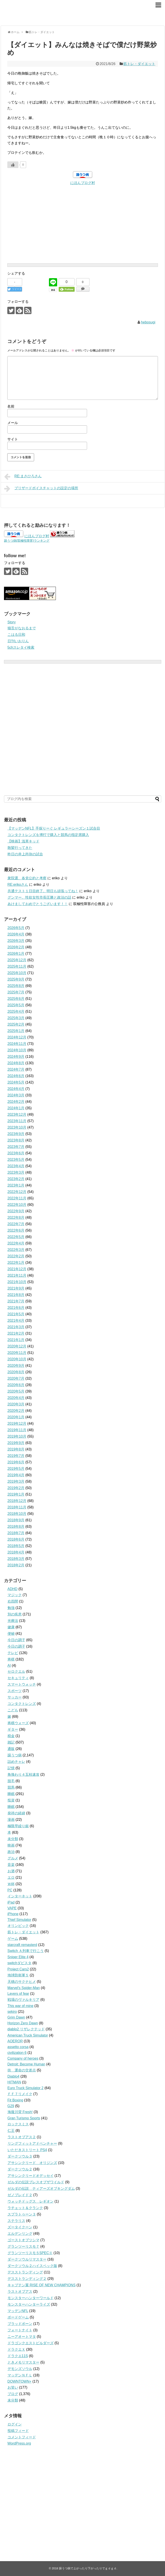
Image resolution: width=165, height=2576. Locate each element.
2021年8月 (16, 1295)
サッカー (15, 1697)
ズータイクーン (20, 2227)
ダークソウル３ (20, 2156)
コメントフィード (22, 2437)
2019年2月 (16, 1488)
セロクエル (16, 1671)
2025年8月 (16, 986)
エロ (11, 1877)
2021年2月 (16, 1333)
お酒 (11, 1871)
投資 (11, 1800)
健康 (11, 1627)
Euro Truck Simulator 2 (26, 2088)
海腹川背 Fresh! (20, 2112)
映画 (11, 1845)
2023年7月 (16, 1147)
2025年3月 (16, 1018)
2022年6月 (16, 1230)
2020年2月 (16, 1411)
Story (12, 622)
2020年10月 (17, 1359)
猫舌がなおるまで (22, 628)
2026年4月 (16, 934)
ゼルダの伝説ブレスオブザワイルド (36, 2182)
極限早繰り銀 (18, 1826)
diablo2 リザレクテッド (26, 2029)
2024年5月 (16, 1082)
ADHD (12, 1589)
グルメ (13, 1858)
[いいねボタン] (12, 164)
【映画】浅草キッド (23, 841)
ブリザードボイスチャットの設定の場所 (41, 488)
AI (9, 1665)
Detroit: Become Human (26, 2064)
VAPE (12, 1908)
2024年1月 (16, 1108)
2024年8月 (16, 1063)
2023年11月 (17, 1121)
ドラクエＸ (16, 2349)
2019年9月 (16, 1443)
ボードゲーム (18, 2317)
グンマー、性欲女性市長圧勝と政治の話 (39, 897)
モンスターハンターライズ (29, 2304)
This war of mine (20, 2006)
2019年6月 (16, 1462)
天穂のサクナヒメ (22, 1982)
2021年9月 (16, 1288)
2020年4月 (16, 1398)
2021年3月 (16, 1327)
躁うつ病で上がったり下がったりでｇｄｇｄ (75, 6)
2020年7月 (16, 1378)
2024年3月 (16, 1095)
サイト (12, 439)
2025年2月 (16, 1024)
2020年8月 (16, 1372)
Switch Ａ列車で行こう (26, 1951)
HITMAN (14, 2082)
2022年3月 (16, 1250)
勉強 (11, 1608)
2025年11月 (17, 966)
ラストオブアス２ (22, 2137)
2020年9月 (16, 1365)
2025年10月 (17, 973)
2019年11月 (17, 1430)
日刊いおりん (18, 641)
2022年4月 (16, 1243)
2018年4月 (16, 1552)
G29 (11, 2106)
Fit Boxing (15, 2100)
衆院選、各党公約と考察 (27, 878)
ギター (13, 1729)
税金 (11, 1736)
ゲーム (13, 1938)
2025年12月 (17, 960)
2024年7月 (16, 1069)
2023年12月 (17, 1114)
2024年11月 (17, 1044)
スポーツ (15, 1691)
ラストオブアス (20, 2291)
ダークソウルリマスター (27, 2259)
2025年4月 (16, 1011)
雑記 (11, 1742)
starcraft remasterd (22, 1945)
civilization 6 (17, 2053)
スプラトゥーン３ (22, 2214)
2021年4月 (16, 1320)
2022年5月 (16, 1237)
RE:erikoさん (18, 884)
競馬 (11, 1787)
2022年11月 (17, 1198)
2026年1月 (16, 953)
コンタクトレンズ (22, 1704)
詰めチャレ (16, 1762)
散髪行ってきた (20, 848)
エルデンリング (20, 2233)
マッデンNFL (18, 2311)
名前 (10, 406)
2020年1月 (16, 1417)
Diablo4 (13, 2076)
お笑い (13, 2387)
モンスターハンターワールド (31, 2298)
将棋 (11, 1659)
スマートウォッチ (22, 1684)
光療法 (13, 1621)
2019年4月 (16, 1475)
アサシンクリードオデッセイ (31, 2176)
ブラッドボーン (20, 2324)
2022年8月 (16, 1217)
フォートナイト (20, 2330)
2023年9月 (16, 1134)
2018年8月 (16, 1526)
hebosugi (148, 322)
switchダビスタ (19, 1963)
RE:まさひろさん (23, 476)
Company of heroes (23, 2058)
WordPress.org (19, 2443)
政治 (11, 1852)
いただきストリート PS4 (27, 2150)
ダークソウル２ (20, 2169)
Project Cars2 (18, 1969)
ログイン (15, 2424)
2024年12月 (17, 1037)
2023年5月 (16, 1159)
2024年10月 (17, 1050)
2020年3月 (16, 1404)
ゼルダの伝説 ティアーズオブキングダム (41, 2188)
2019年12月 (17, 1423)
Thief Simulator (19, 1920)
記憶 (11, 1768)
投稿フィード (18, 2431)
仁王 (11, 2130)
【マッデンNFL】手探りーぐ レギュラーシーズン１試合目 (54, 828)
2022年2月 (16, 1256)
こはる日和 (16, 634)
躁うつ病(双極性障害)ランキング (27, 540)
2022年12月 (17, 1192)
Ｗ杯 (11, 1884)
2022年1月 (16, 1262)
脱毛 (11, 1781)
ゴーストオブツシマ (23, 2240)
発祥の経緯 (16, 1813)
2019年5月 (16, 1468)
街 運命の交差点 (22, 2070)
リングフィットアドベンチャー (32, 2143)
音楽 (11, 1865)
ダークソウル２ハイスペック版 (32, 2266)
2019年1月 (16, 1494)
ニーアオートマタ (22, 2336)
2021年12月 (17, 1269)
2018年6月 (16, 1539)
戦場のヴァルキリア (23, 1999)
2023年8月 (16, 1140)
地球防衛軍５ (18, 1975)
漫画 (11, 1819)
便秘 (11, 1633)
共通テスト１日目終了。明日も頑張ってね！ (43, 891)
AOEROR (15, 2041)
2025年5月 (16, 1005)
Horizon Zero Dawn (23, 2023)
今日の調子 (16, 1640)
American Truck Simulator (28, 2035)
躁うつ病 (15, 1755)
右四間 (13, 1601)
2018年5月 (16, 1546)
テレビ (13, 1653)
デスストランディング (25, 2272)
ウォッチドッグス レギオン (31, 2201)
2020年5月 (16, 1391)
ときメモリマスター (23, 2362)
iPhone (13, 1914)
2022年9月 (16, 1211)
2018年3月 (16, 1559)
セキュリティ (18, 1678)
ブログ (13, 2394)
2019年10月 (17, 1436)
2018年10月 (17, 1514)
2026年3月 (16, 941)
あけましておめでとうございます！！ (38, 904)
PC (10, 1890)
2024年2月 (16, 1102)
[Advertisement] (82, 217)
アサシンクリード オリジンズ (32, 2163)
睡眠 (11, 1794)
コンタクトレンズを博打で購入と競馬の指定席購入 (48, 835)
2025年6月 (16, 999)
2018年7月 (16, 1533)
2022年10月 (17, 1205)
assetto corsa (18, 2047)
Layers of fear (18, 1993)
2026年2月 (16, 947)
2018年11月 (17, 1507)
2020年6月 (16, 1385)
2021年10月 (17, 1282)
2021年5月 (16, 1314)
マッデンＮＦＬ (20, 2375)
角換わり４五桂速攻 (23, 1774)
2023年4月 (16, 1166)
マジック (15, 1595)
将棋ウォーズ (18, 1723)
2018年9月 (16, 1520)
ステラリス (16, 2221)
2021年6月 (16, 1308)
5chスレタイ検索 (21, 647)
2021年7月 (16, 1301)
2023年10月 (17, 1127)
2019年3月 (16, 1481)
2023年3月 (16, 1172)
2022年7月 (16, 1224)
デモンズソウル (20, 2369)
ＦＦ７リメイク (20, 2094)
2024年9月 (16, 1056)
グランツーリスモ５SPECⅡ (30, 2253)
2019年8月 (16, 1449)
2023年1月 (16, 1185)
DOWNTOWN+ (20, 2381)
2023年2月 (16, 1179)
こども (13, 1710)
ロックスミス (18, 2124)
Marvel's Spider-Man (24, 1988)
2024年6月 (16, 1076)
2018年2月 (16, 1565)
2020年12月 (17, 1346)
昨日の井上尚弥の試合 (25, 854)
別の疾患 (15, 1614)
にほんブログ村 (82, 183)
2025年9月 (16, 979)
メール (12, 423)
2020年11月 (17, 1353)
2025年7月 (16, 992)
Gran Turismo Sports (24, 2118)
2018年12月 (17, 1501)
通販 (11, 1749)
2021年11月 (17, 1275)
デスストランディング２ (27, 2279)
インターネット (20, 1896)
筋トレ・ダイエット (139, 64)
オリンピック (18, 1926)
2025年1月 (16, 1031)
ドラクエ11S (18, 2356)
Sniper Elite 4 (18, 1957)
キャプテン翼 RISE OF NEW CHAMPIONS (42, 2285)
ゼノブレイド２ (20, 2195)
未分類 (13, 1839)
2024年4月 (16, 1089)
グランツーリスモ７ (23, 2246)
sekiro (12, 2011)
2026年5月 (16, 928)
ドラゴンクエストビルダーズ (31, 2343)
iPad (11, 1902)
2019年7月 (16, 1456)
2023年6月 (16, 1153)
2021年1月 (16, 1340)
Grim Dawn (16, 2017)
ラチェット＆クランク (25, 2208)
